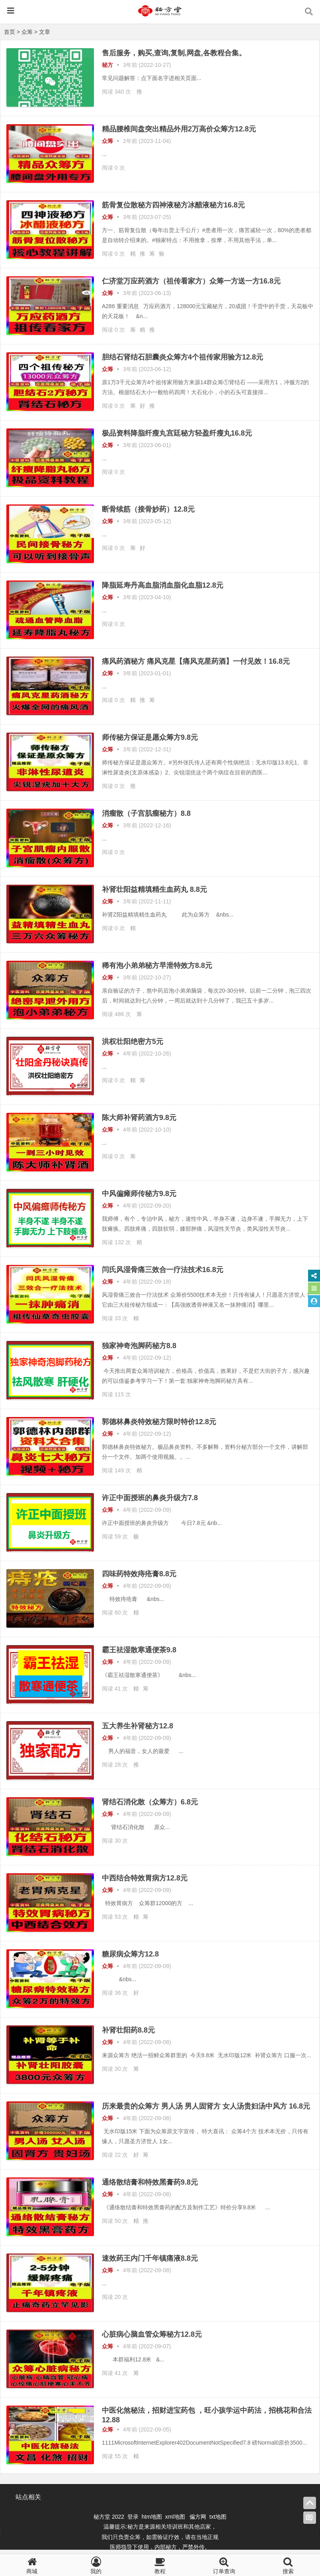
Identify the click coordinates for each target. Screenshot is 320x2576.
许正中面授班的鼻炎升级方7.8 (150, 1498)
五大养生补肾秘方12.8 (137, 1726)
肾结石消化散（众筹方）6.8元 (150, 1802)
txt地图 (217, 2516)
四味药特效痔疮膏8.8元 (139, 1574)
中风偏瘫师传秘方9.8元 (139, 1194)
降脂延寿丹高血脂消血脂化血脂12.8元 (162, 585)
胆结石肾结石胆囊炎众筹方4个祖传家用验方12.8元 (182, 357)
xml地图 (176, 2516)
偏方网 (197, 2516)
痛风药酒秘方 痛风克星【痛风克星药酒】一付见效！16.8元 (196, 661)
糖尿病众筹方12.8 (130, 1954)
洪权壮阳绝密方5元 (132, 1042)
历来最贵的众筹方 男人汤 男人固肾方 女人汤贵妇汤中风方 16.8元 (206, 2106)
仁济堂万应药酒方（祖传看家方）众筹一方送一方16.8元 (191, 281)
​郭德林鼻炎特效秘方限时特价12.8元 (159, 1422)
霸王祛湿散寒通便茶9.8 (139, 1650)
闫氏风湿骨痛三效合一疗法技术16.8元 (162, 1270)
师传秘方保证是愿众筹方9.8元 (150, 737)
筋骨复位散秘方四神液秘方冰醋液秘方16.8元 (173, 205)
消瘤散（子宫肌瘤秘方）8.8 (146, 813)
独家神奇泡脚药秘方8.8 (139, 1346)
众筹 (27, 32)
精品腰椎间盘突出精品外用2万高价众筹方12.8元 (179, 129)
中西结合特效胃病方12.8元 (144, 1878)
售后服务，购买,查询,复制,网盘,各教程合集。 (174, 53)
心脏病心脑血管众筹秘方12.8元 (152, 2334)
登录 (133, 2516)
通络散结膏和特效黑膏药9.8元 (150, 2182)
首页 (9, 32)
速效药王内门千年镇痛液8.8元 (150, 2258)
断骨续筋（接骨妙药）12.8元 (148, 509)
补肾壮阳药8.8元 (128, 2030)
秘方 (107, 65)
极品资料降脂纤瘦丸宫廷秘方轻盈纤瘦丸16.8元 (177, 433)
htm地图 (152, 2516)
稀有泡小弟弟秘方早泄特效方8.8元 (157, 965)
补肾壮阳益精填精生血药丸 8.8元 (154, 889)
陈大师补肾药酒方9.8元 (139, 1118)
